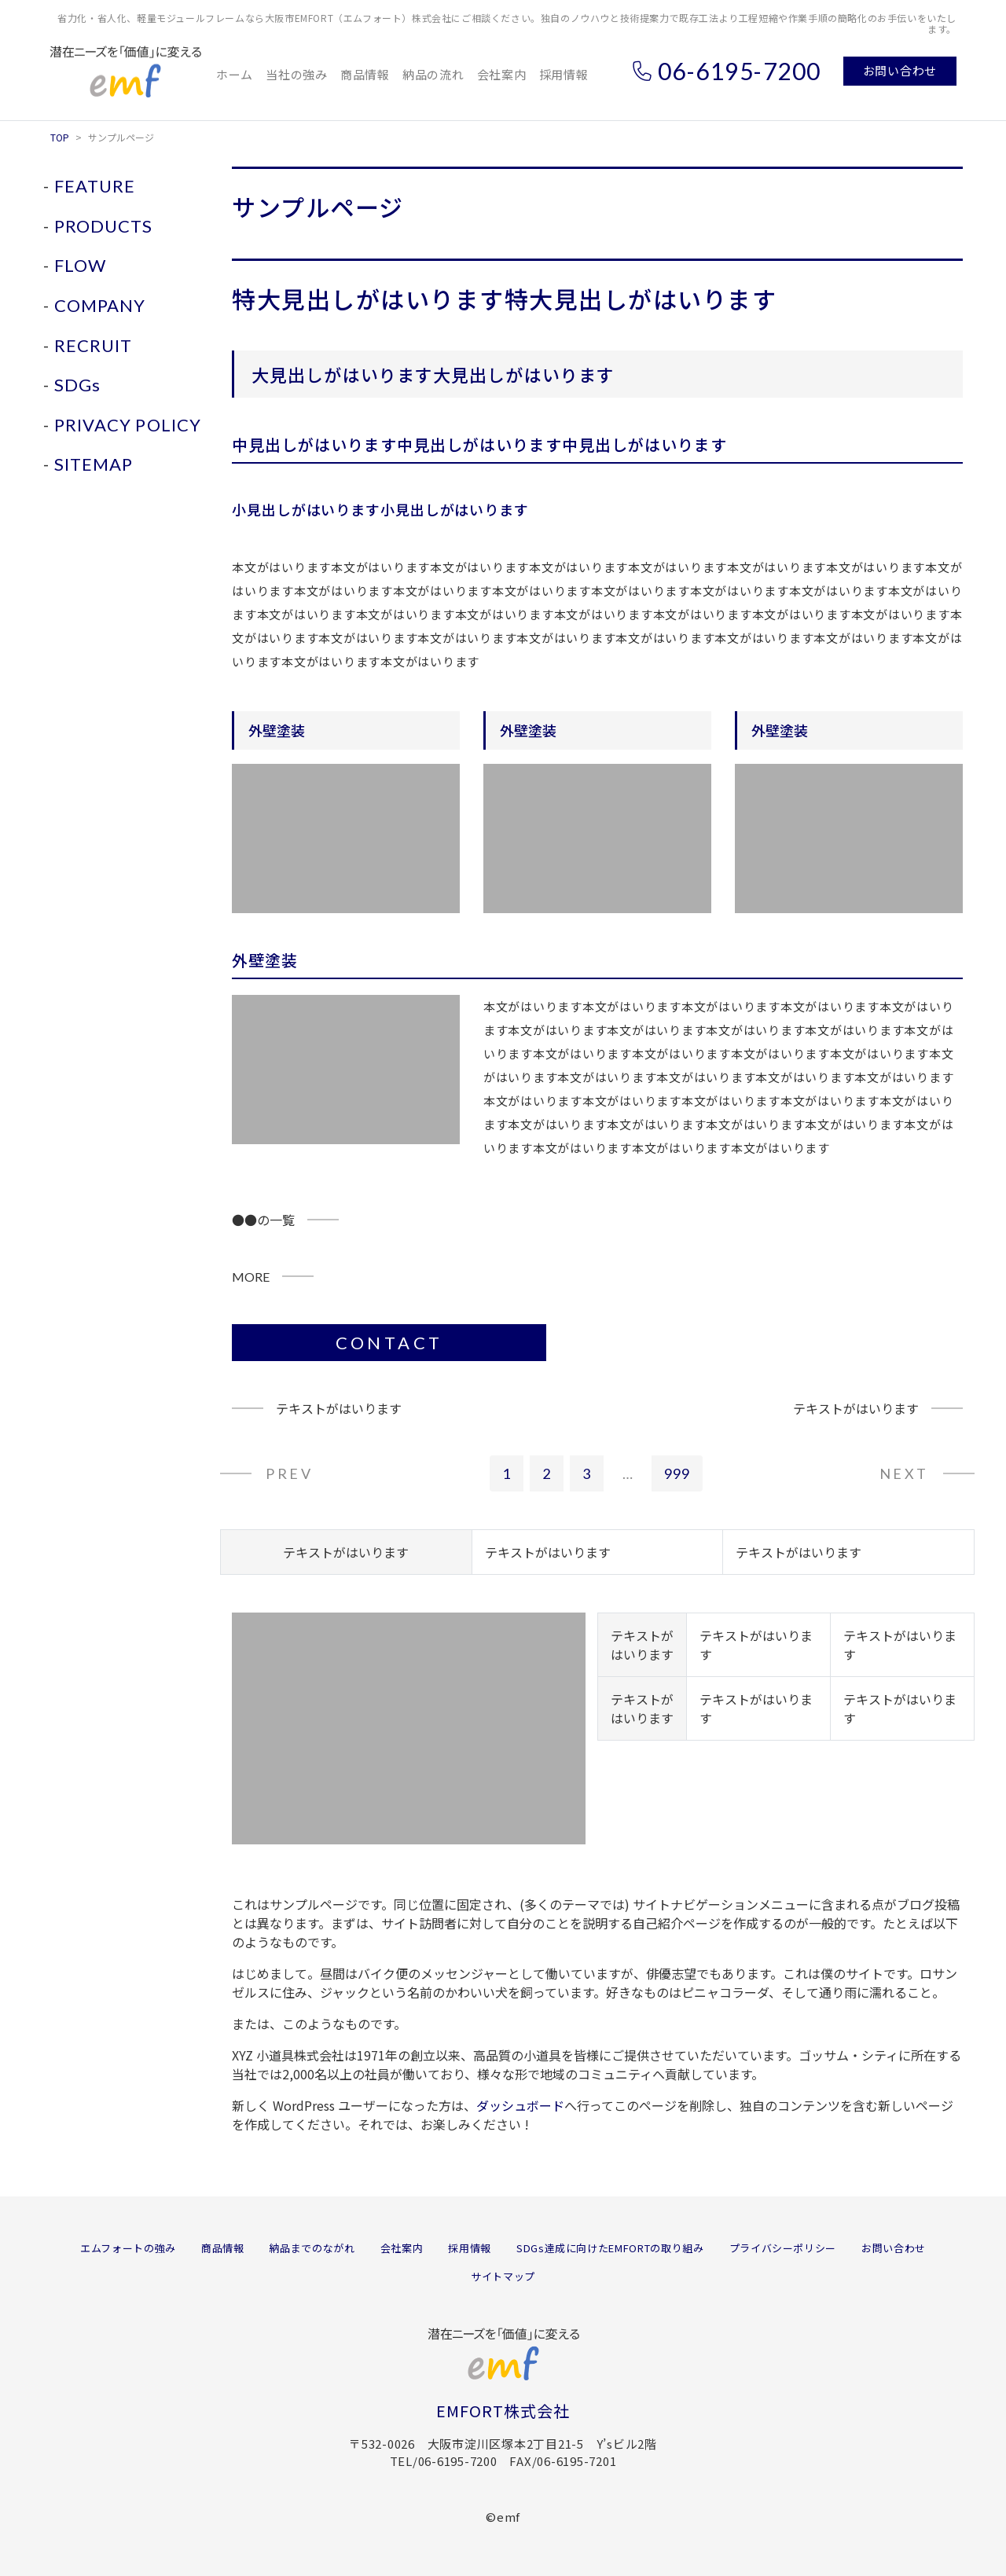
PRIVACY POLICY (127, 424)
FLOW (80, 265)
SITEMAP (94, 464)
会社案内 (502, 74)
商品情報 (365, 74)
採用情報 (564, 74)
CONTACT (389, 1342)
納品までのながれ (311, 2247)
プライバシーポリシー (783, 2247)
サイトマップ (503, 2276)
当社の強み (297, 74)
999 (677, 1473)
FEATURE (95, 185)
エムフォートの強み (128, 2247)
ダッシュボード (520, 2105)
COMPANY (100, 305)
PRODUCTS (103, 226)
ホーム (234, 74)
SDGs (77, 384)
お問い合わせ (900, 70)
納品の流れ (433, 74)
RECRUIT (93, 345)
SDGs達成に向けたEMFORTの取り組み (610, 2247)
